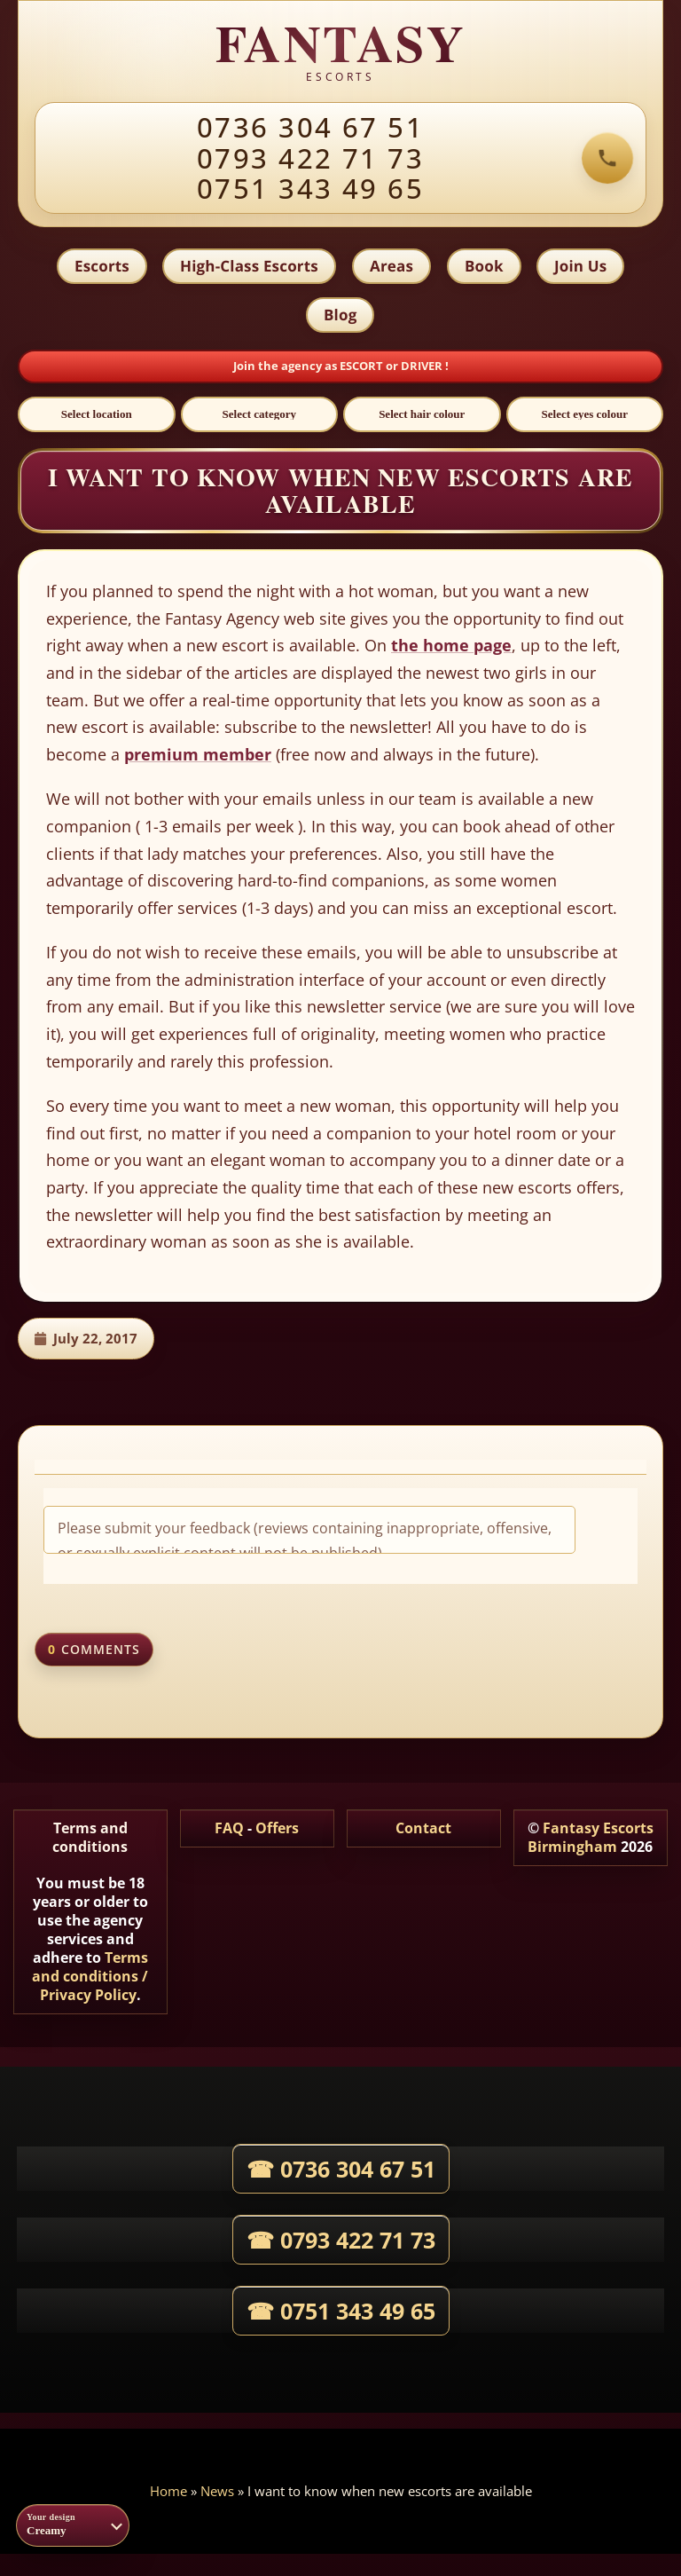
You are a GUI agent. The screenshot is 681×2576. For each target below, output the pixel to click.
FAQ (229, 1829)
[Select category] (260, 415)
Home (168, 2492)
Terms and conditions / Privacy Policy (90, 1977)
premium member (197, 755)
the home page (451, 646)
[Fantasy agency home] (340, 52)
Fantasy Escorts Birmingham (591, 1838)
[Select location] (97, 415)
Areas (391, 266)
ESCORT (363, 366)
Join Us (581, 266)
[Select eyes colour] (585, 415)
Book (484, 266)
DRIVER (423, 366)
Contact (423, 1829)
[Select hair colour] (422, 415)
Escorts (101, 266)
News (217, 2492)
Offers (277, 1829)
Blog (340, 315)
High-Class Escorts (249, 266)
